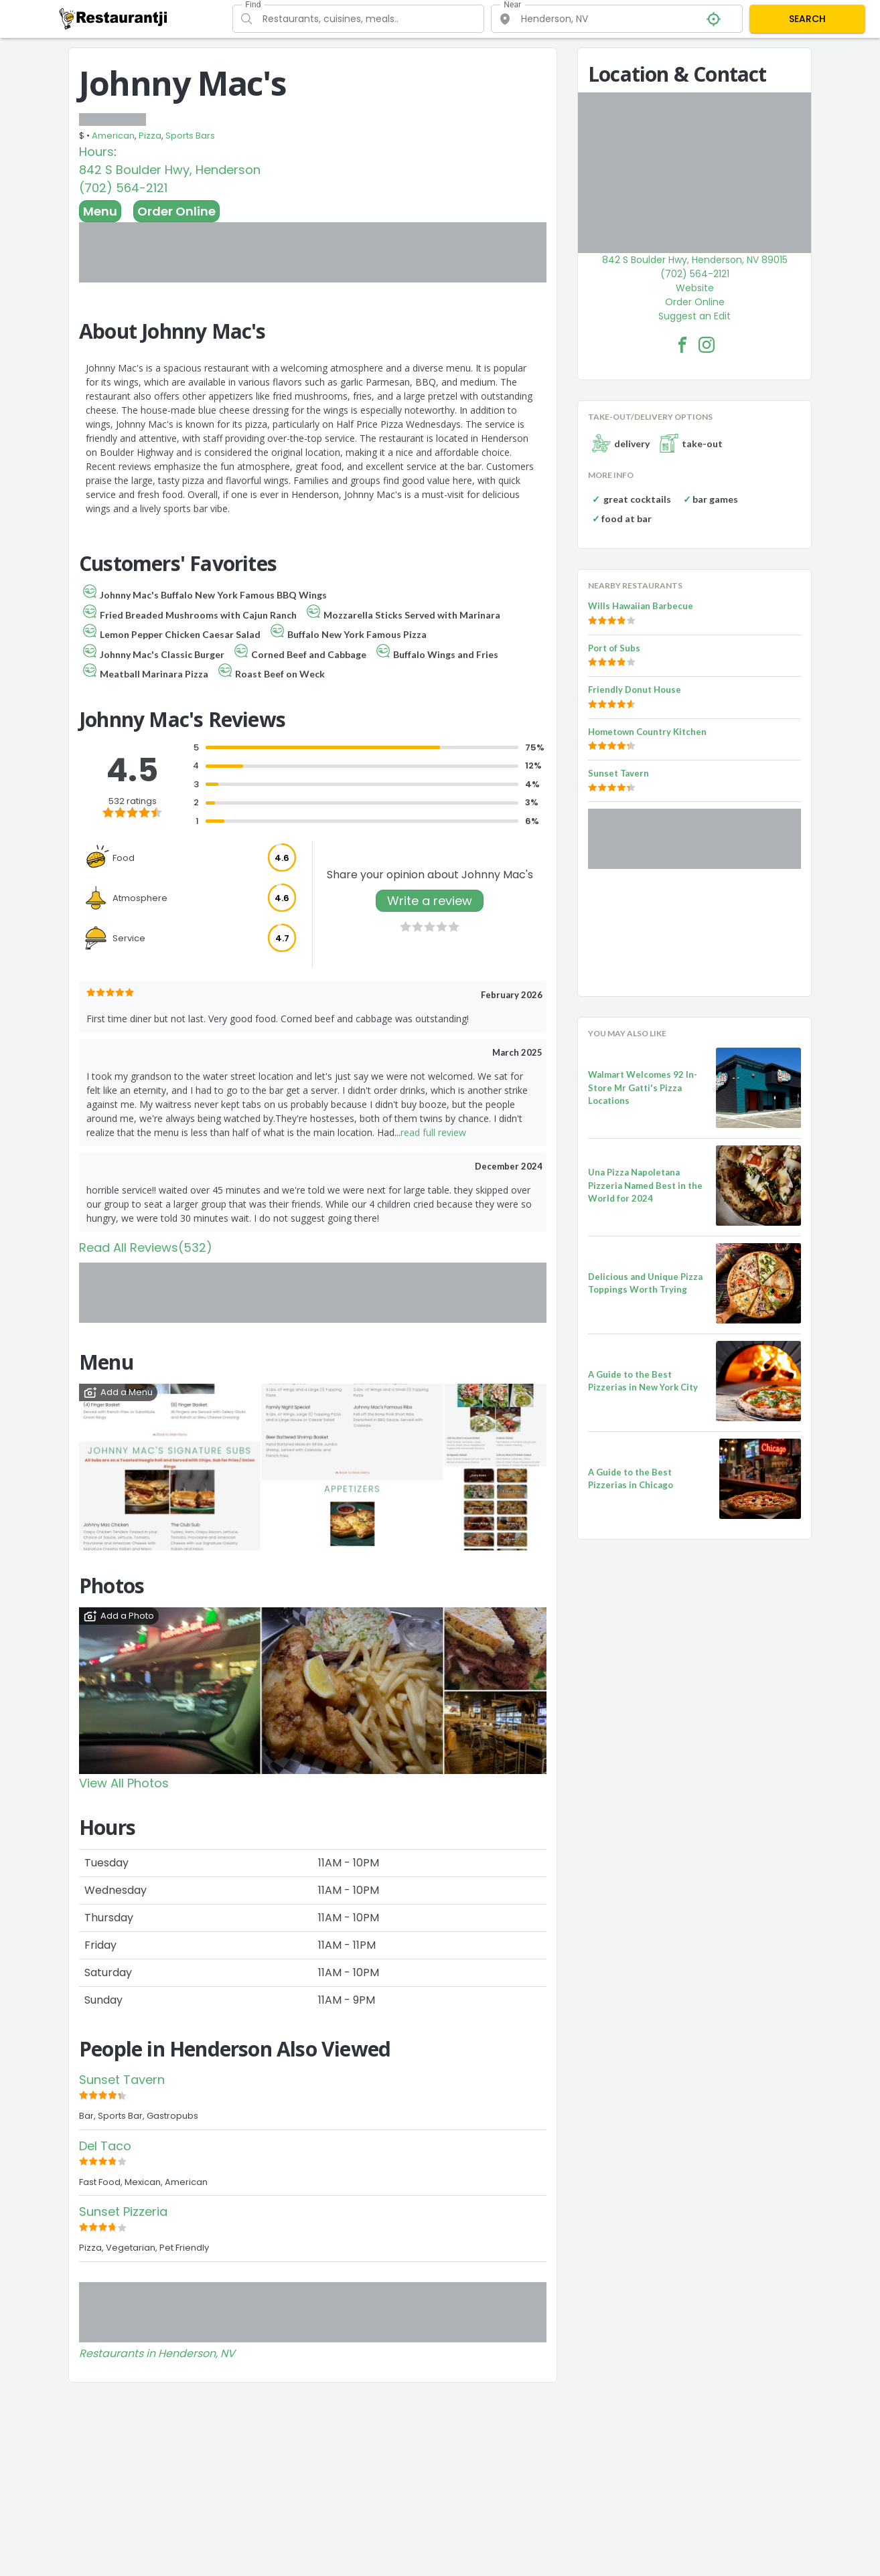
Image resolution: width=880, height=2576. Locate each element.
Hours (96, 151)
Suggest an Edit (694, 316)
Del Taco (105, 2146)
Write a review (429, 900)
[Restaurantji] (113, 18)
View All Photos (124, 1783)
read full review (433, 1132)
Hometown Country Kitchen (647, 731)
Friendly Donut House (634, 689)
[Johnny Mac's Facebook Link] (682, 345)
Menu (100, 211)
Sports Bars (190, 135)
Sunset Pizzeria (123, 2211)
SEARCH (807, 18)
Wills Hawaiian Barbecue (640, 605)
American (113, 135)
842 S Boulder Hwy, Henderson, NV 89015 (695, 259)
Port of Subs (614, 648)
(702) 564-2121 (123, 187)
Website (695, 288)
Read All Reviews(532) (145, 1247)
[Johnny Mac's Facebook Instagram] (707, 345)
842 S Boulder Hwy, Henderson (170, 169)
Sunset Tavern (122, 2079)
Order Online (176, 211)
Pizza (150, 135)
